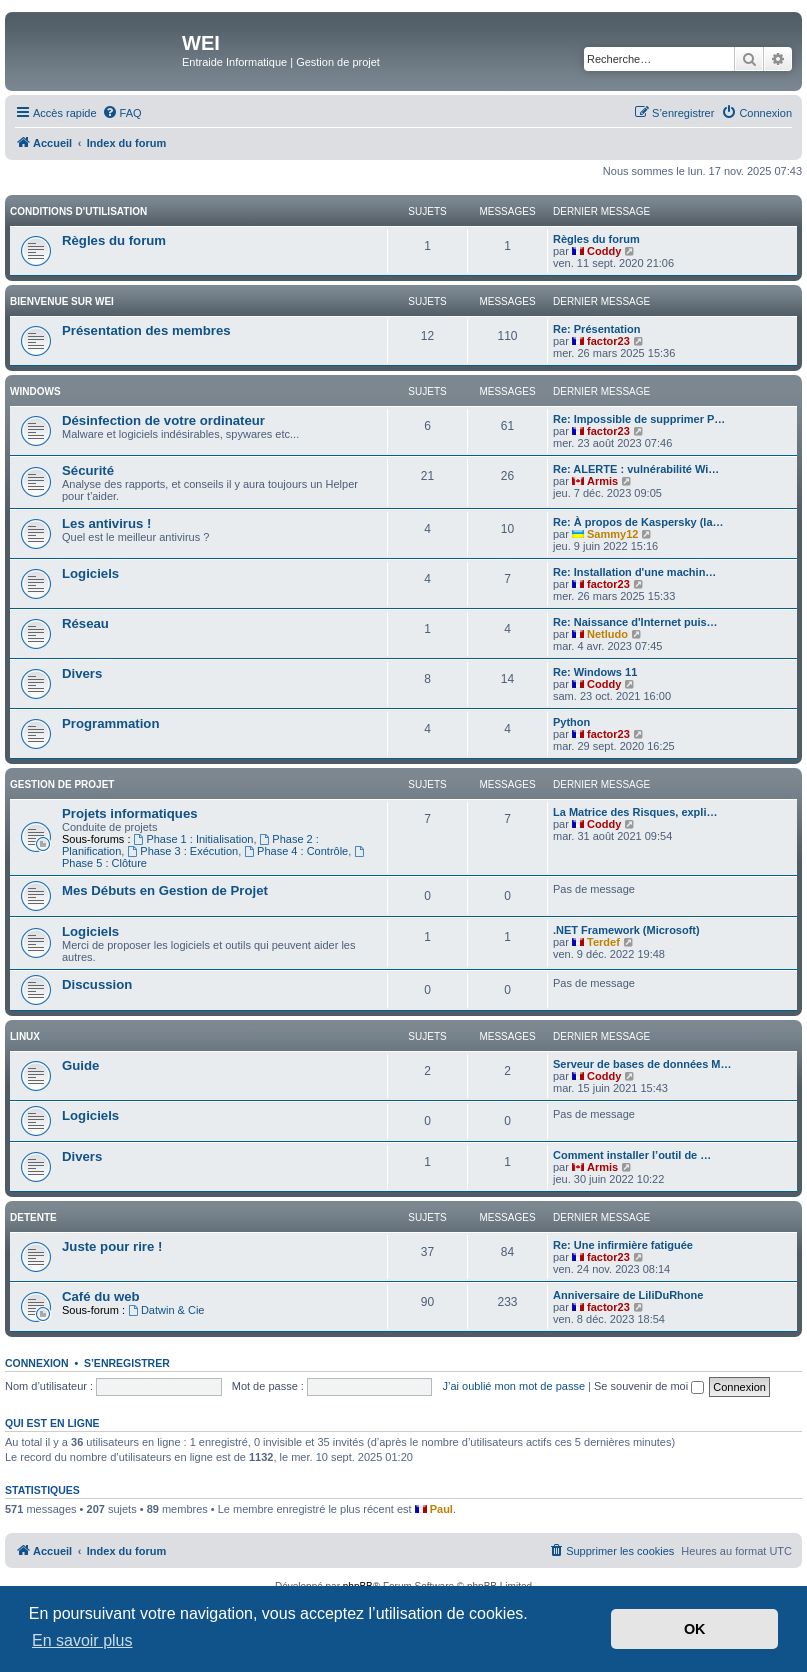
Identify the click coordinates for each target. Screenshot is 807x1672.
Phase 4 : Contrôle (296, 851)
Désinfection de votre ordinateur (163, 420)
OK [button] (695, 1629)
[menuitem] (122, 113)
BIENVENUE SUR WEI (62, 301)
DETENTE (33, 1217)
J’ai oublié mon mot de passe (514, 1386)
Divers (82, 673)
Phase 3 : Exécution (182, 851)
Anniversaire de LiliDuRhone (628, 1295)
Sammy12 (612, 534)
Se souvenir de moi (649, 1386)
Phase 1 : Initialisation (194, 839)
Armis (602, 481)
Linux (25, 1036)
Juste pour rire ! (112, 1246)
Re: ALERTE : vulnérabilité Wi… (636, 469)
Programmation (110, 723)
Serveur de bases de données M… (642, 1064)
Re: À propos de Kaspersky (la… (638, 522)
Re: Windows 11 (595, 672)
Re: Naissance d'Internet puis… (635, 622)
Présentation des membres (146, 330)
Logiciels (90, 573)
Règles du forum (114, 240)
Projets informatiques (130, 813)
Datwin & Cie (166, 1310)
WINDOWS (35, 391)
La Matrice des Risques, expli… (635, 812)
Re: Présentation (596, 329)
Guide (80, 1065)
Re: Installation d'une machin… (634, 572)
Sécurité (88, 470)
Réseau (85, 623)
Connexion (37, 1363)
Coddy (604, 251)
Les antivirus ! (106, 523)
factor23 (608, 341)
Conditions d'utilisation (78, 211)
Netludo (607, 634)
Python (571, 722)
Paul (441, 1509)
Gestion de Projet (62, 784)
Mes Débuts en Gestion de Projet (165, 890)
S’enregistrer (127, 1363)
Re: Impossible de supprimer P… (639, 419)
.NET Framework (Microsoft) (626, 930)
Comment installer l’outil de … (632, 1155)
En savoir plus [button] (82, 1640)
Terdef (603, 942)
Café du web (101, 1296)
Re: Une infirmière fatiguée (623, 1245)
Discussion (97, 984)
